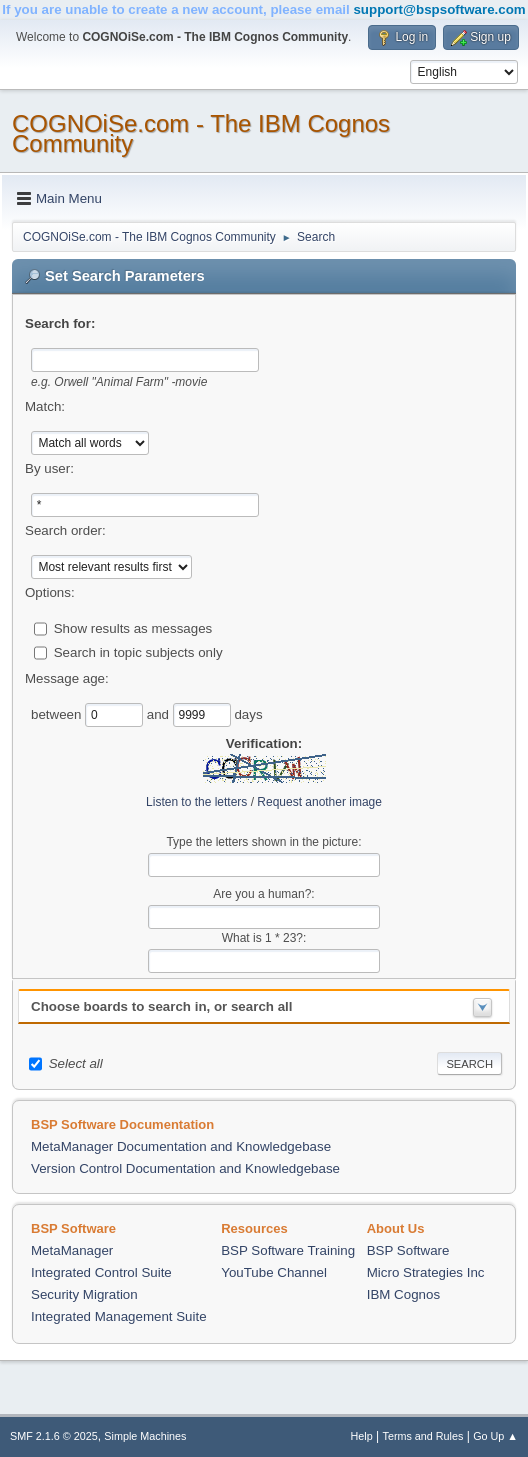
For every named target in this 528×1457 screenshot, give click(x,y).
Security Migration (84, 1294)
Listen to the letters (196, 802)
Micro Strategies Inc (426, 1272)
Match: (45, 406)
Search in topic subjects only (138, 651)
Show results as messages (133, 627)
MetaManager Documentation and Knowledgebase (181, 1146)
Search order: (65, 530)
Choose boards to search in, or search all (161, 1006)
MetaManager (72, 1250)
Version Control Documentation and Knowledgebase (185, 1168)
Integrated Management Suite (119, 1316)
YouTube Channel (274, 1272)
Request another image (319, 802)
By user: (49, 468)
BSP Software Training (288, 1250)
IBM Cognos (403, 1294)
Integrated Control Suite (101, 1272)
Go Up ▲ (495, 1436)
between (58, 713)
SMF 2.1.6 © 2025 (54, 1436)
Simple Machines (145, 1436)
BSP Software (408, 1250)
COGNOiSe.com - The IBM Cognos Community (201, 133)
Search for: (60, 323)
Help (362, 1436)
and (160, 713)
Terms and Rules (423, 1436)
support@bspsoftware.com (439, 9)
